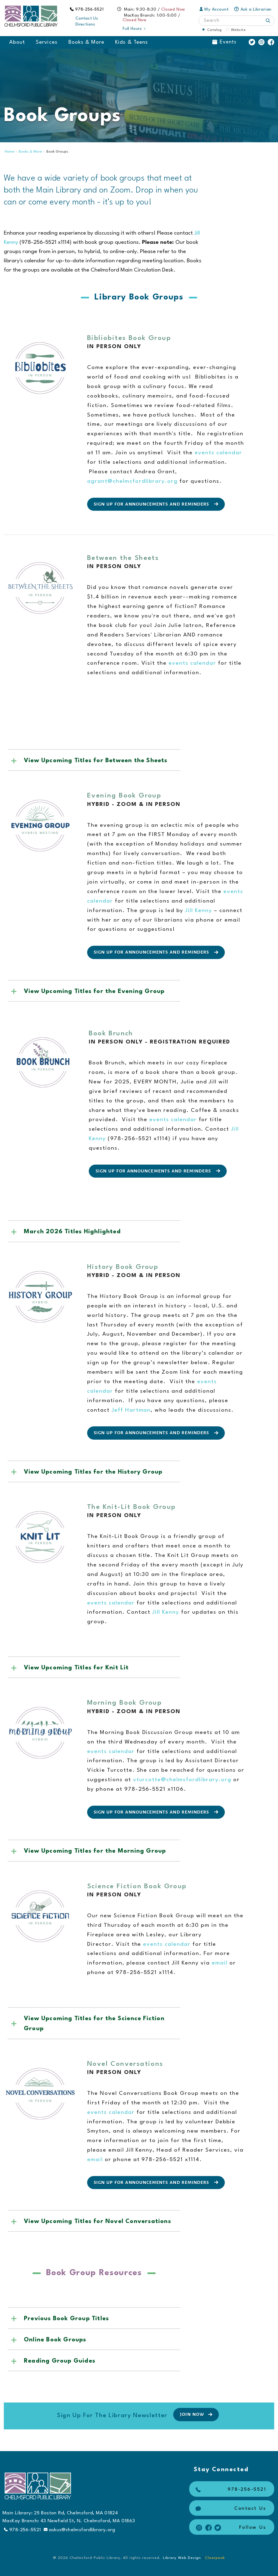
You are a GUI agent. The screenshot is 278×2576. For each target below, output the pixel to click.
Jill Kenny (198, 910)
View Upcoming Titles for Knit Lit (76, 1668)
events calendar (218, 453)
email (220, 1963)
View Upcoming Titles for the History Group (93, 1472)
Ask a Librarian (253, 9)
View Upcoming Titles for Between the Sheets (96, 761)
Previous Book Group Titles (66, 2319)
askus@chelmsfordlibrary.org (79, 2529)
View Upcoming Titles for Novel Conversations (97, 2221)
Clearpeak (215, 2558)
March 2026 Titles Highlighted (72, 1232)
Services (46, 42)
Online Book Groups (55, 2340)
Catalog (214, 30)
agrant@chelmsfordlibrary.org (132, 481)
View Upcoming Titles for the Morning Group (95, 1851)
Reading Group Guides (59, 2361)
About (17, 42)
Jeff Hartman (130, 1410)
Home (9, 151)
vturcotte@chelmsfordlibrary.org (182, 1780)
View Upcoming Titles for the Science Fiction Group (94, 2024)
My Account (214, 9)
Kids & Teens (131, 42)
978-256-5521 (89, 10)
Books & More (86, 42)
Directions (85, 25)
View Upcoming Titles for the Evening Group (94, 991)
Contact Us (86, 19)
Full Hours (134, 29)
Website (238, 30)
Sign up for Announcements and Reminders (157, 504)
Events (224, 42)
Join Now (197, 2414)
